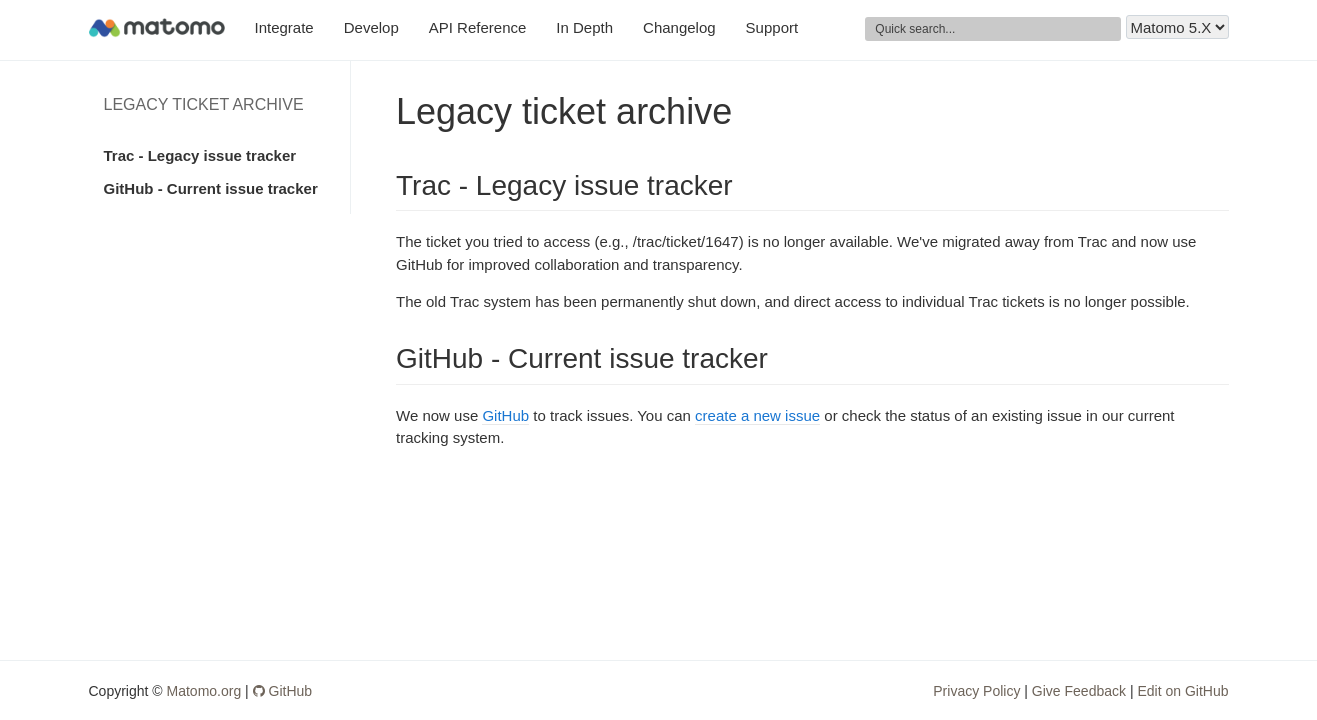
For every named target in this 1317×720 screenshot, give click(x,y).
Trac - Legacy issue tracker (200, 155)
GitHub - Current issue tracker (211, 188)
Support (772, 27)
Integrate (284, 27)
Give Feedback (1079, 691)
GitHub (505, 415)
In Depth (584, 27)
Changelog (679, 27)
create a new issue (757, 415)
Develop (371, 27)
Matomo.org (204, 691)
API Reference (478, 27)
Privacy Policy (976, 691)
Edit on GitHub (1182, 691)
